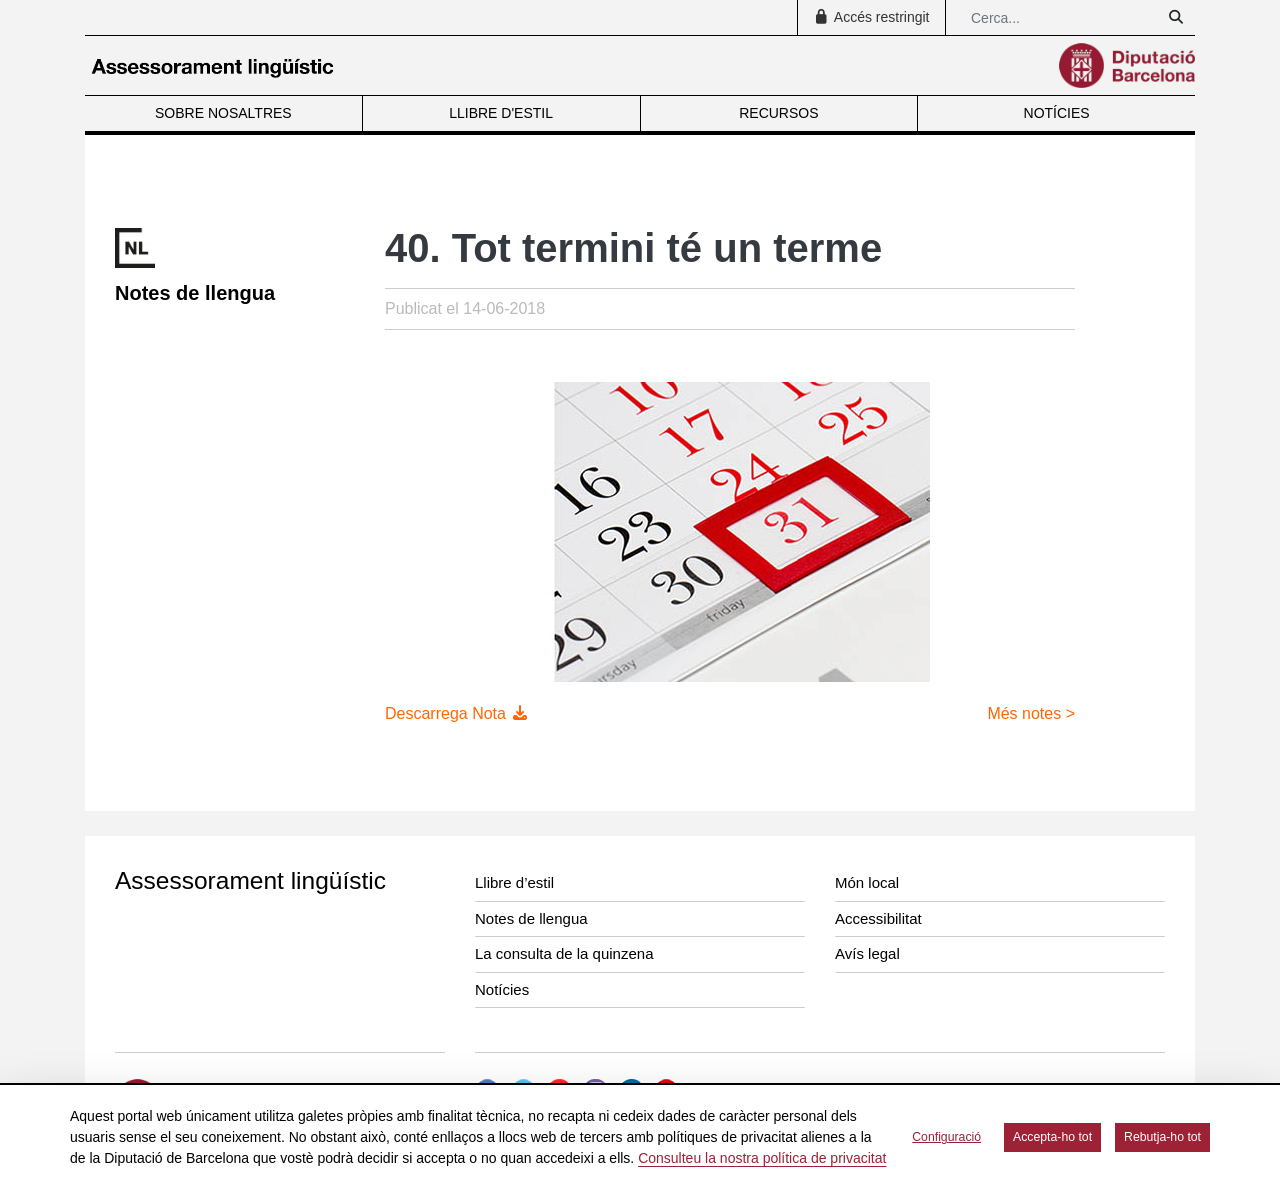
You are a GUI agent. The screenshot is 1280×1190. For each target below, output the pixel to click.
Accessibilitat (878, 918)
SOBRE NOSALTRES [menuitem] (223, 113)
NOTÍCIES (1057, 113)
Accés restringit (871, 17)
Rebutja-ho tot (1162, 1137)
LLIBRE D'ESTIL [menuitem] (501, 113)
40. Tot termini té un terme (633, 248)
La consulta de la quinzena (564, 953)
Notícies (502, 989)
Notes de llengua (531, 918)
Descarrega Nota (457, 713)
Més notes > (1031, 713)
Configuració (946, 1137)
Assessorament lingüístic (250, 880)
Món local (867, 882)
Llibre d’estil (514, 882)
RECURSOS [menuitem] (778, 113)
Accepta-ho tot (1052, 1137)
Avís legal (867, 953)
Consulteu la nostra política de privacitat (762, 1158)
